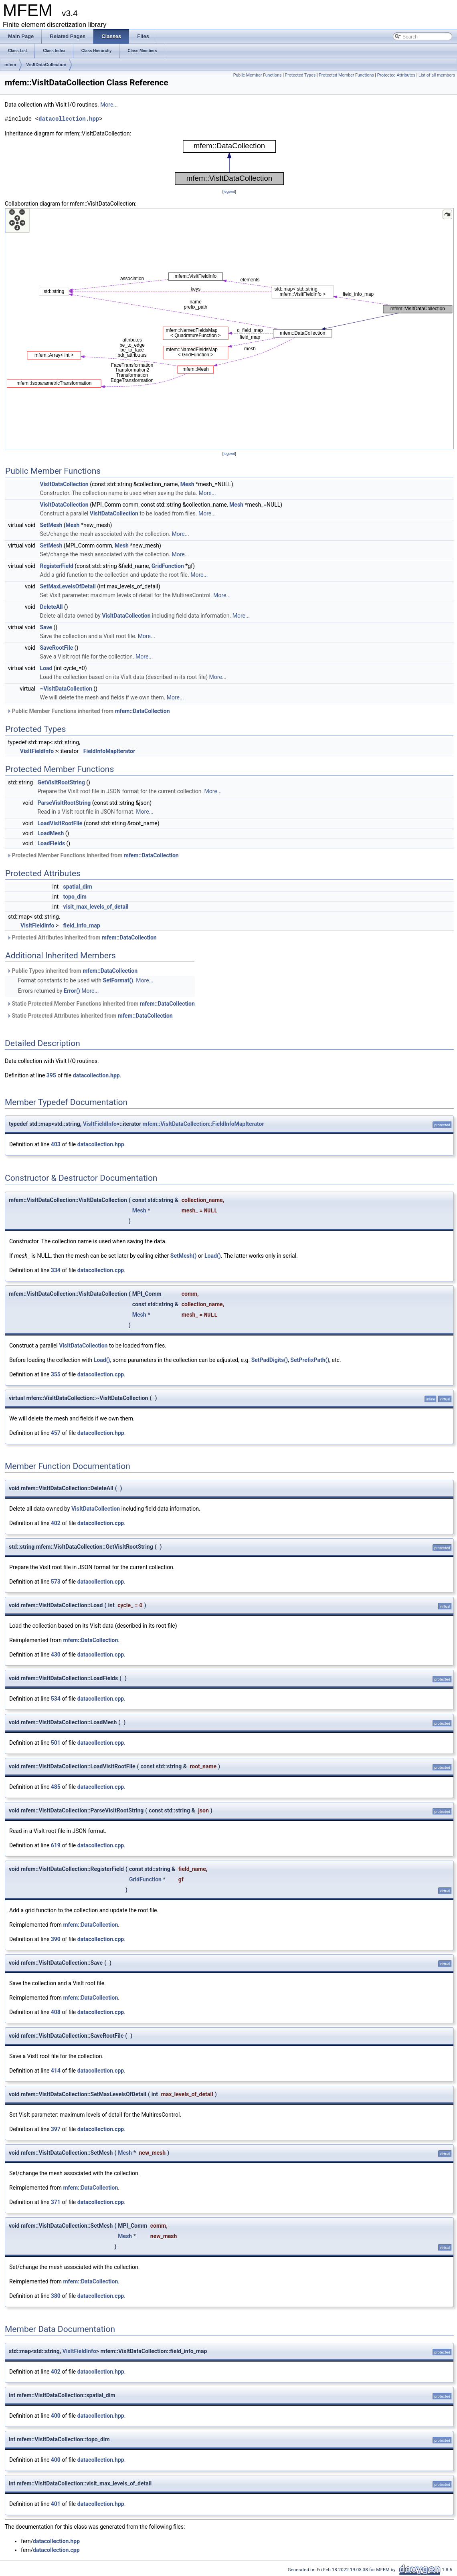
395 (51, 1075)
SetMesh (51, 525)
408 (56, 2012)
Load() (212, 1256)
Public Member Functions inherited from (88, 711)
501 (56, 1743)
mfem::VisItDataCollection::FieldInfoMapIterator (203, 1124)
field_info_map (81, 925)
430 (56, 1654)
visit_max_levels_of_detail (96, 906)
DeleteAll (51, 607)
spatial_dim (77, 886)
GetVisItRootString (61, 782)
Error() (72, 991)
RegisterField (56, 566)
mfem (10, 64)
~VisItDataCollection (66, 688)
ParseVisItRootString (64, 803)
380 (56, 2296)
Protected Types (300, 75)
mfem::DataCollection (142, 711)
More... (108, 104)
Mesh (187, 484)
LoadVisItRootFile (60, 823)
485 (56, 1787)
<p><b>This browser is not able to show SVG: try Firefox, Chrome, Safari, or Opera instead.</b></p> (229, 162)
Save (46, 627)
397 (56, 2129)
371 (56, 2202)
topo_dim (75, 896)
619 (56, 1845)
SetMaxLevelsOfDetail (68, 586)
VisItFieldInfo (37, 751)
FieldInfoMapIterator (109, 751)
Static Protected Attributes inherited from (90, 1015)
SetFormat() (118, 980)
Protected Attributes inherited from (82, 937)
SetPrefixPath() (309, 1360)
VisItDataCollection (46, 64)
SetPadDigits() (269, 1360)
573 (56, 1581)
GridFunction (168, 566)
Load (46, 668)
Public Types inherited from (72, 971)
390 (56, 1939)
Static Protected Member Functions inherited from (101, 1003)
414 (56, 2070)
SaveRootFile (56, 648)
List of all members (437, 75)
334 (56, 1270)
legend (229, 191)
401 (56, 2504)
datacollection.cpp (100, 1270)
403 (56, 1144)
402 (56, 1523)
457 (56, 1433)
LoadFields (51, 843)
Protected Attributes (396, 75)
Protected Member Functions (346, 75)
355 (56, 1374)
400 (56, 2415)
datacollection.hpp (68, 119)
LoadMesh (51, 833)
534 (56, 1698)
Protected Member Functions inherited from (93, 855)
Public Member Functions (257, 75)
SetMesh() (183, 1256)
